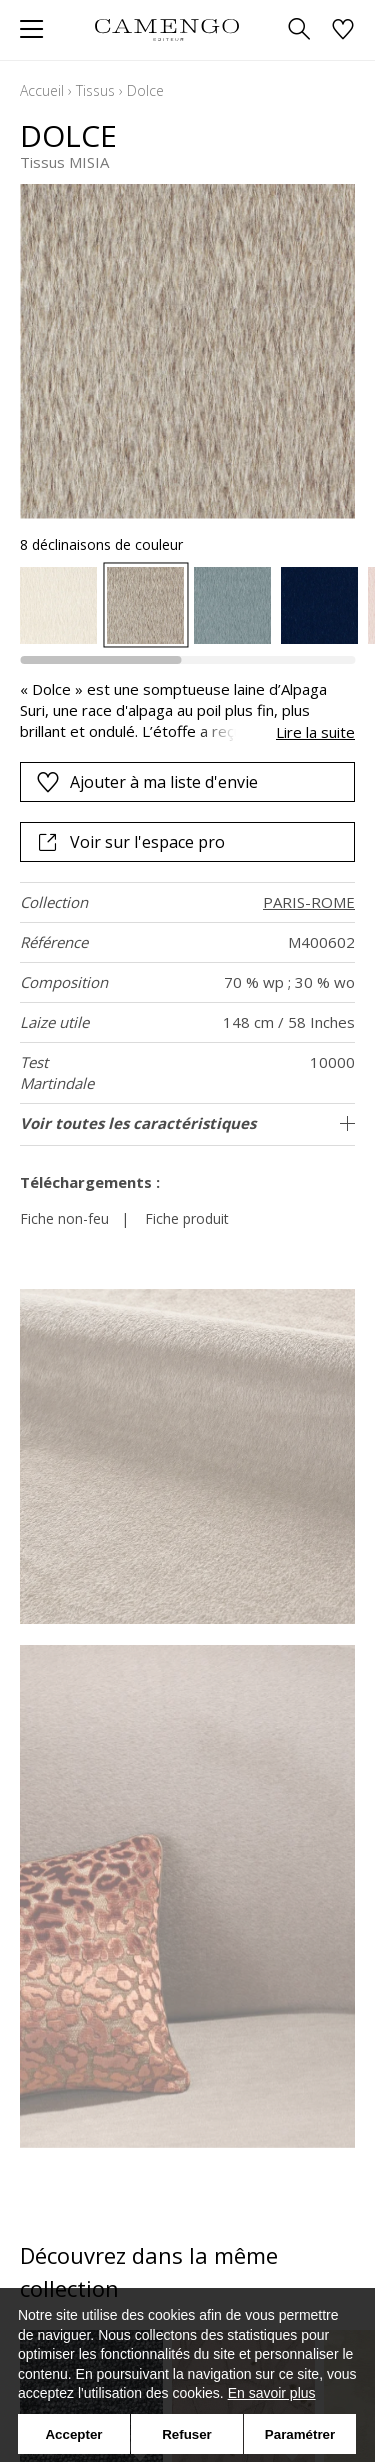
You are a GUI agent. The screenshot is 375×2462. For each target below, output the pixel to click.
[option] (58, 605)
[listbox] (187, 605)
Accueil (42, 90)
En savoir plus (272, 2393)
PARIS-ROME (309, 902)
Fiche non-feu (64, 1218)
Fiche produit (187, 1218)
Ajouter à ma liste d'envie (147, 782)
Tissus (95, 90)
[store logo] (167, 29)
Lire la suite (315, 732)
